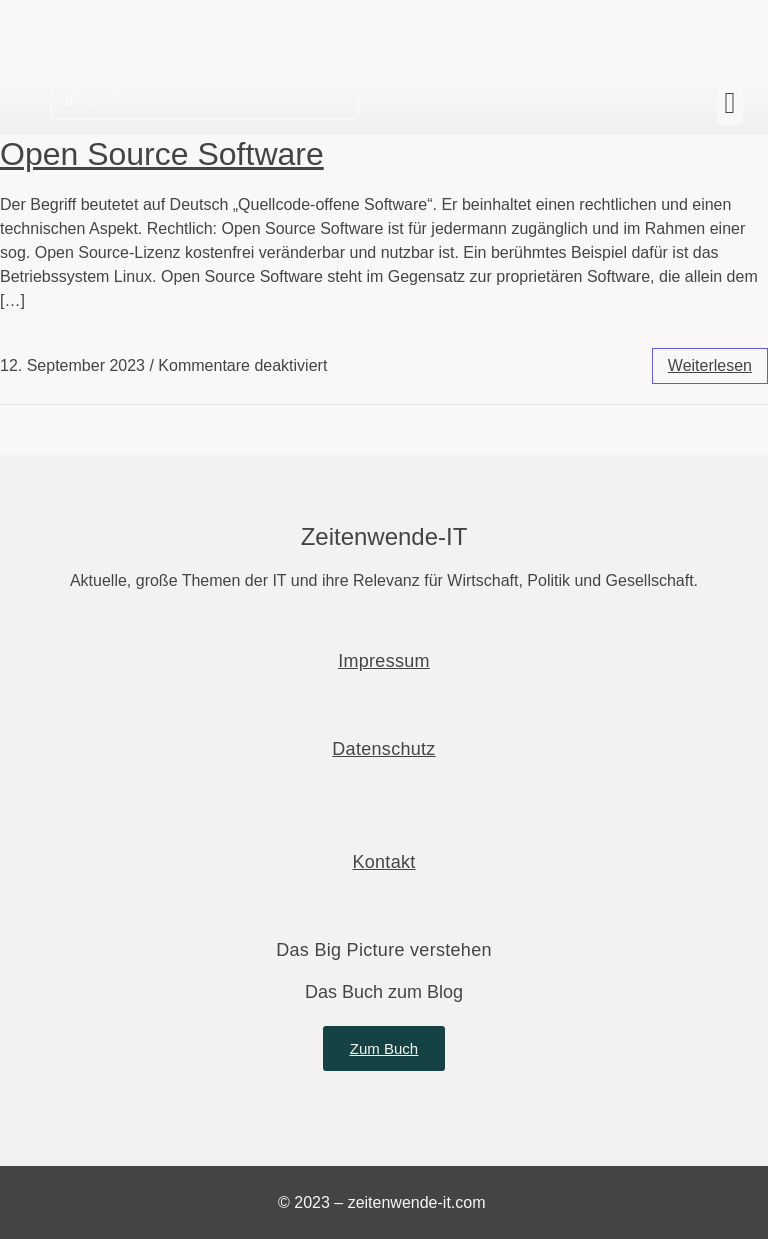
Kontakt (383, 862)
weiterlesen (710, 365)
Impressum (384, 661)
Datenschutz (383, 749)
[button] (730, 102)
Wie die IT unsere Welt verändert (152, 49)
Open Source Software (162, 154)
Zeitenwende (118, 21)
